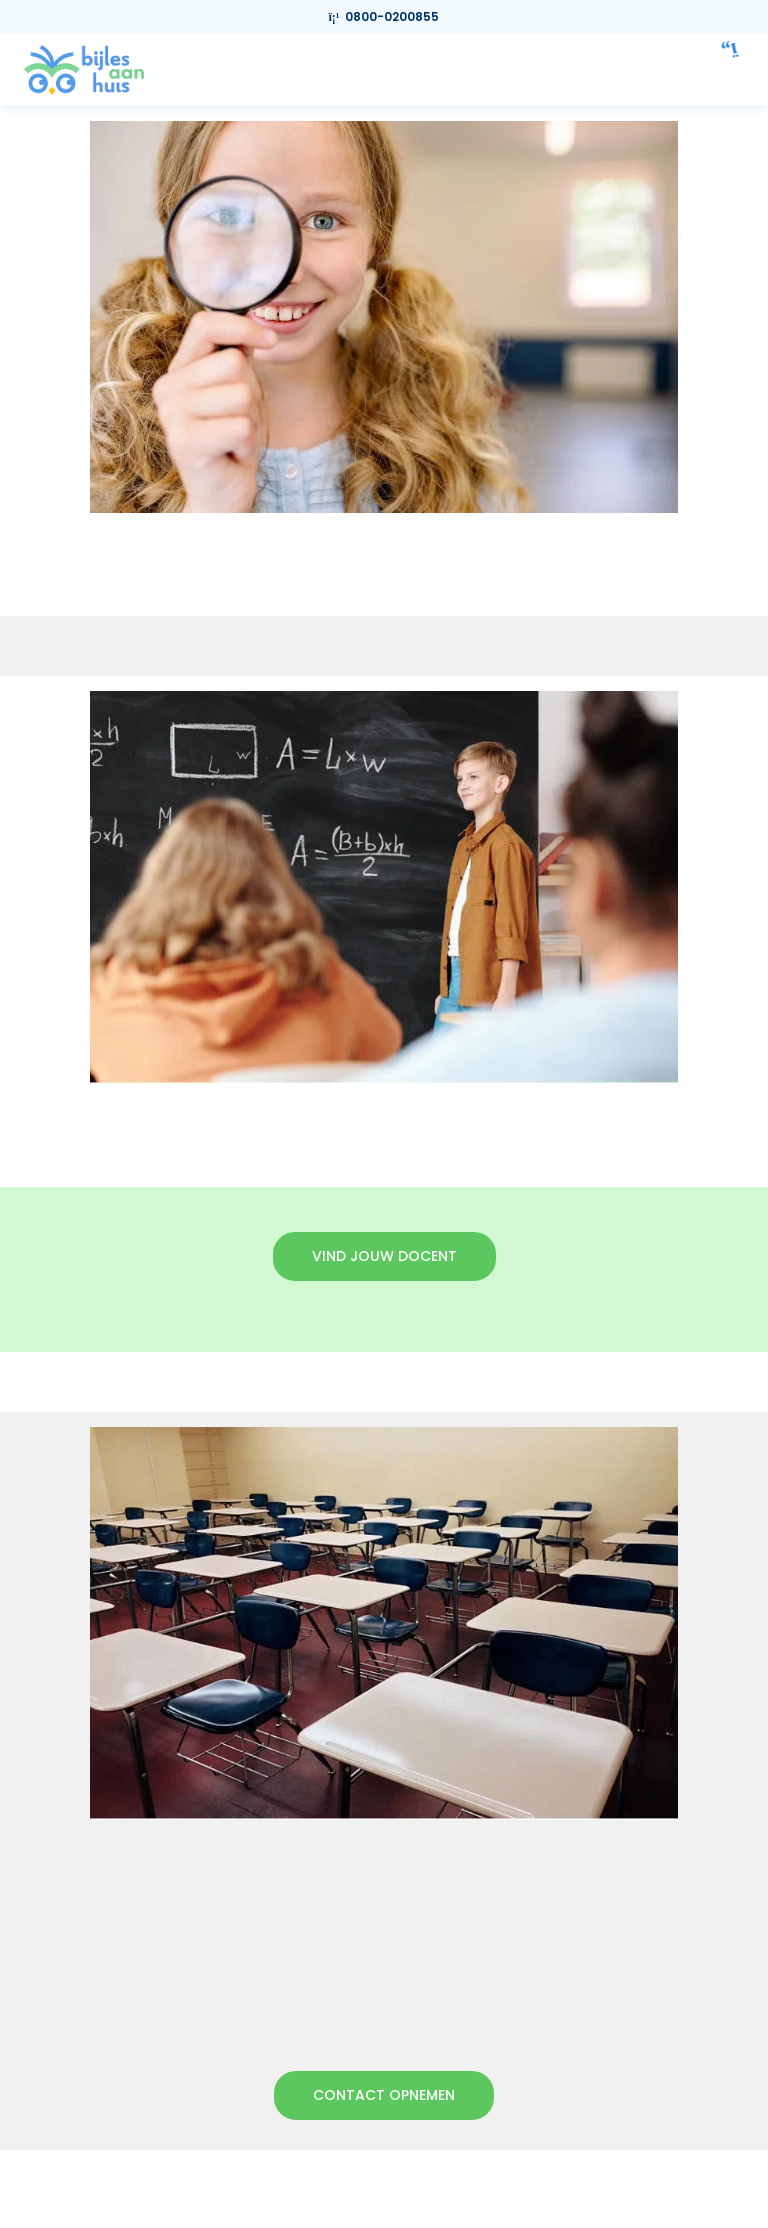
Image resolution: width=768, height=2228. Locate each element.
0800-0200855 (384, 16)
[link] (84, 68)
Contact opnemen (384, 2095)
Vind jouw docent (384, 1256)
